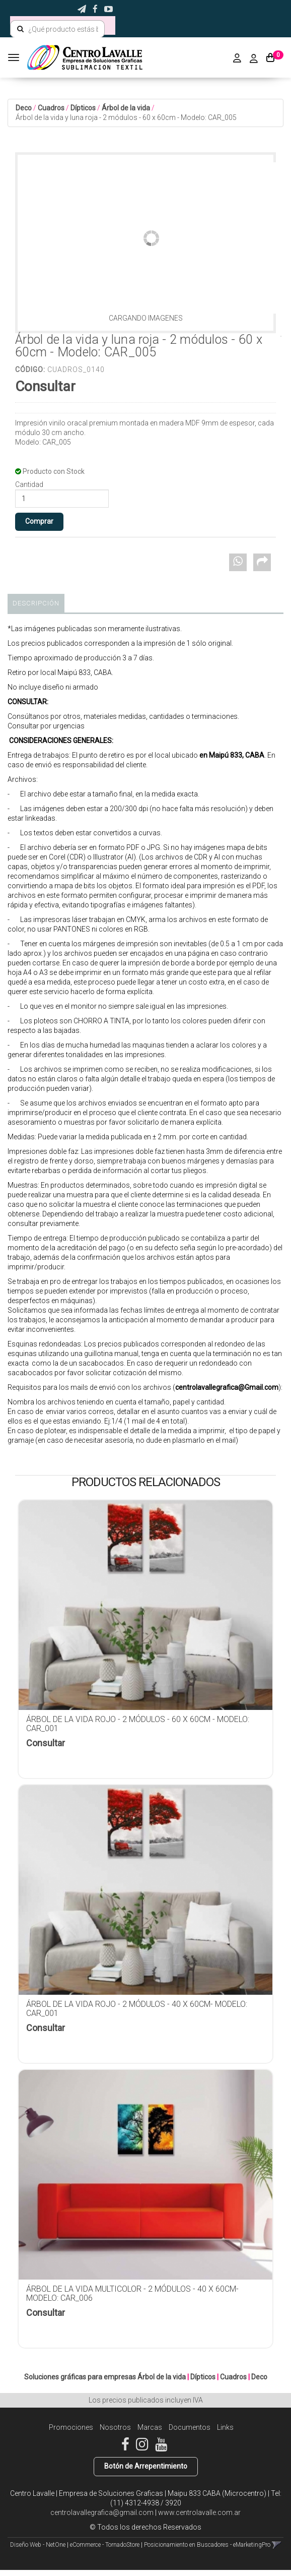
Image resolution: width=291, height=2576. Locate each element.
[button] (82, 9)
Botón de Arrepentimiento (145, 2466)
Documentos (189, 2427)
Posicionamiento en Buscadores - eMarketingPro (207, 2544)
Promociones (71, 2427)
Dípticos (83, 108)
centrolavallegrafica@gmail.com (102, 2512)
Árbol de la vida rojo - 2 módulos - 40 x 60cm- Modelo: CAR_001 (136, 2008)
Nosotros (115, 2427)
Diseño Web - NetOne (37, 2544)
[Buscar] (20, 29)
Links (225, 2427)
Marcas (149, 2427)
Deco (24, 108)
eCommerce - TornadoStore (104, 2544)
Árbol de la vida (126, 108)
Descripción (36, 603)
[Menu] (15, 57)
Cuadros (51, 108)
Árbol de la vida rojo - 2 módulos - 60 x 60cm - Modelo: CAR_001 (137, 1723)
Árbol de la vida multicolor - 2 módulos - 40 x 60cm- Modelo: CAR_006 (132, 2293)
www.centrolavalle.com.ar (199, 2512)
